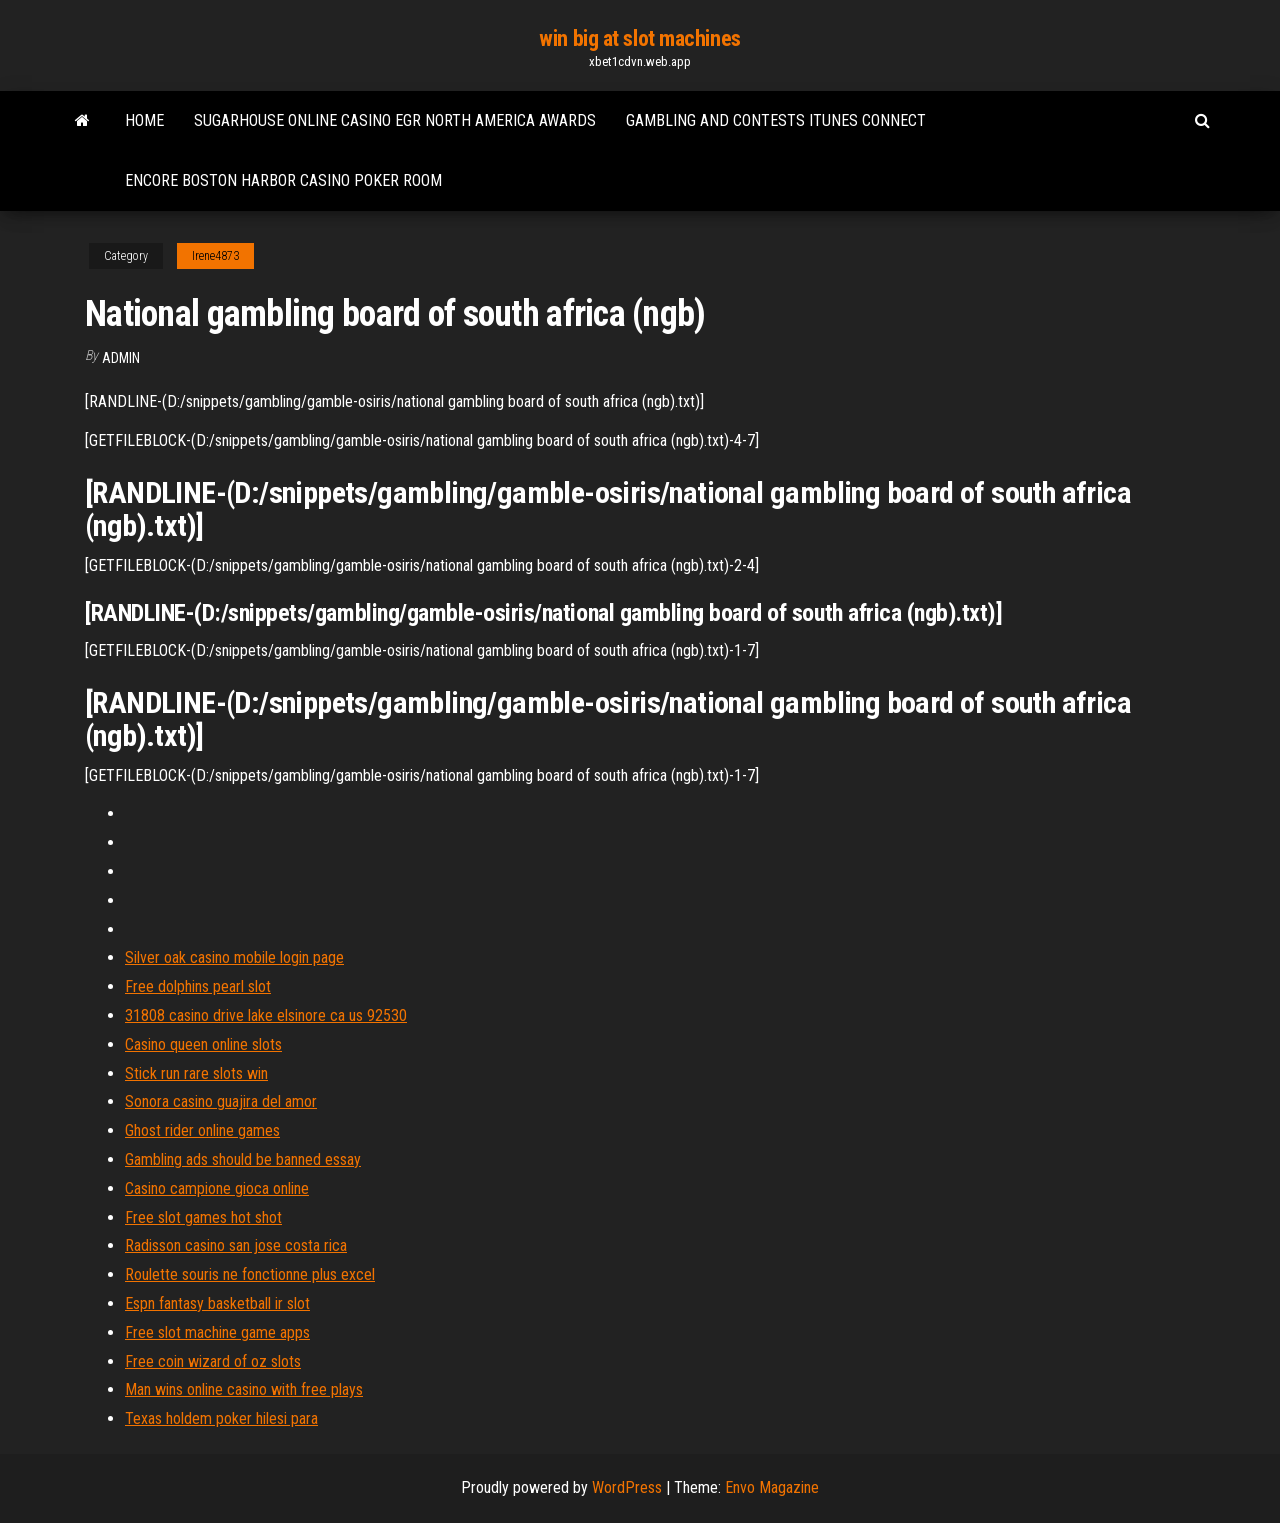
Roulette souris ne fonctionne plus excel (250, 1274)
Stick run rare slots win (196, 1073)
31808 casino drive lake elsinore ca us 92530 (266, 1015)
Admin (121, 358)
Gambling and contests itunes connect (776, 120)
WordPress (627, 1487)
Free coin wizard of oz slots (213, 1361)
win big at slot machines (639, 38)
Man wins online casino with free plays (244, 1389)
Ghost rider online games (202, 1130)
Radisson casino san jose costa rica (236, 1245)
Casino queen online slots (203, 1044)
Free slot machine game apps (217, 1332)
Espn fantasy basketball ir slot (217, 1303)
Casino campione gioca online (217, 1188)
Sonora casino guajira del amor (221, 1101)
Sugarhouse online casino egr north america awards (395, 120)
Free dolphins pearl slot (198, 986)
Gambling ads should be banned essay (243, 1159)
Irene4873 (215, 256)
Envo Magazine (772, 1487)
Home (144, 120)
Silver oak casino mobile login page (234, 957)
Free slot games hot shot (203, 1217)
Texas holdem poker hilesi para (221, 1418)
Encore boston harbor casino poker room (283, 180)
